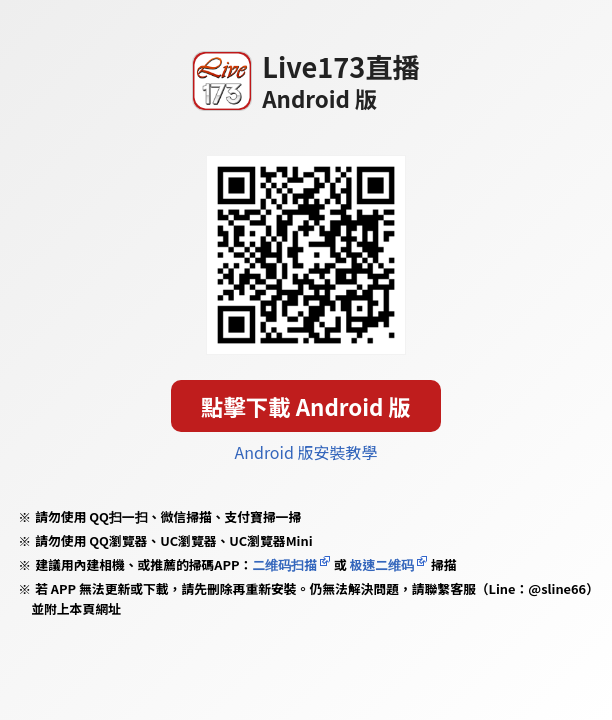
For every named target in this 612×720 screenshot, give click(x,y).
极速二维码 (382, 564)
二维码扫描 (284, 564)
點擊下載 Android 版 (306, 406)
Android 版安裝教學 (305, 452)
